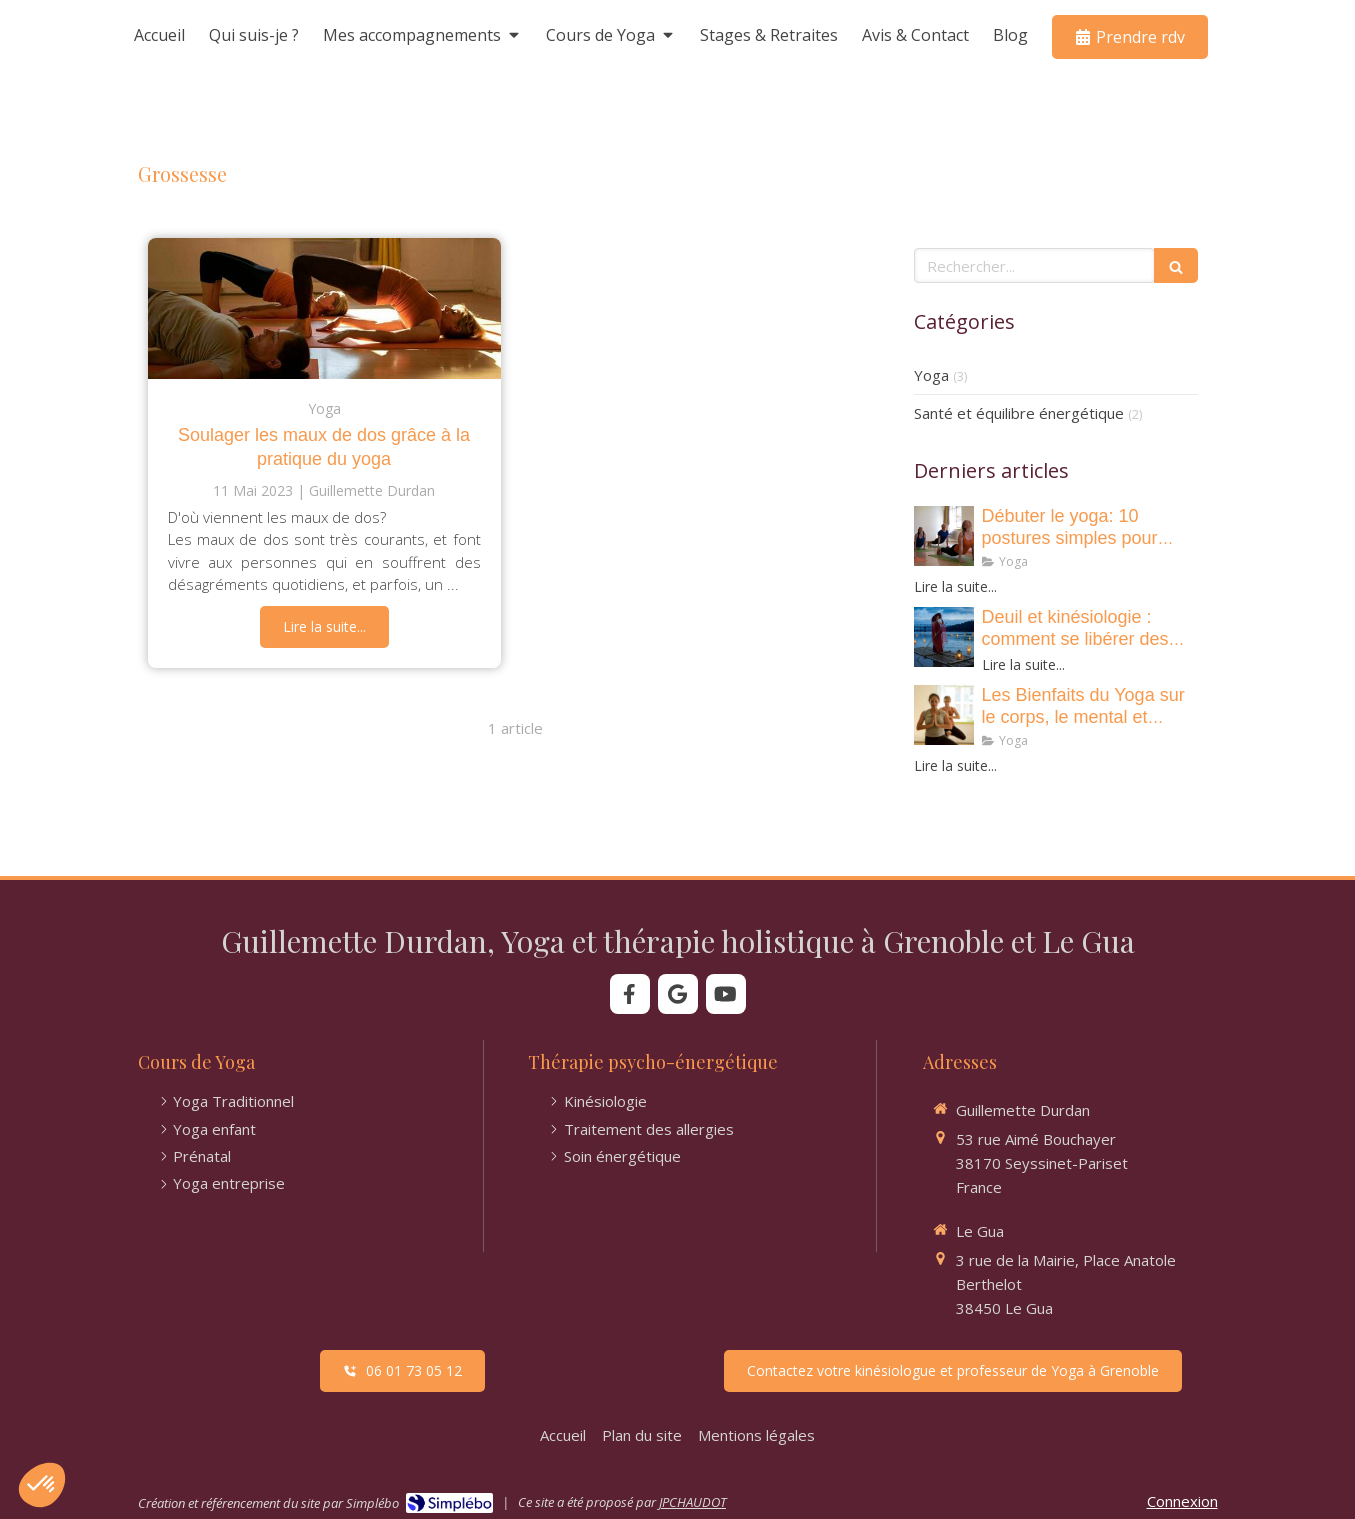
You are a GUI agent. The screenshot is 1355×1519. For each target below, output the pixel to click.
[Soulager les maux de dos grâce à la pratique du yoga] (324, 308)
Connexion (1182, 1501)
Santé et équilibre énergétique (1019, 413)
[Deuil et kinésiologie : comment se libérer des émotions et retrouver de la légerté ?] (944, 637)
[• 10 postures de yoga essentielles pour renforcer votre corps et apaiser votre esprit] (944, 536)
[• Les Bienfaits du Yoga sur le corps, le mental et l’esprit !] (944, 715)
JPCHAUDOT (692, 1502)
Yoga (931, 375)
